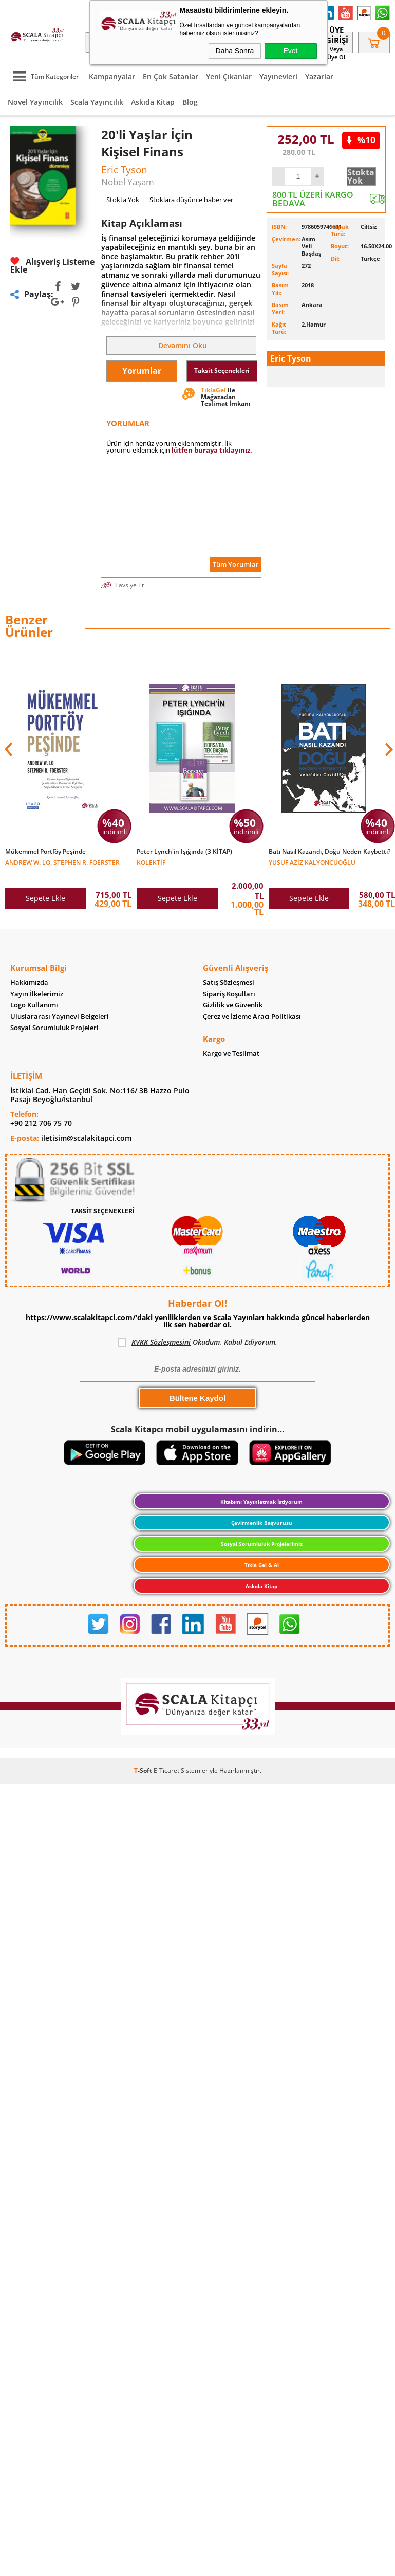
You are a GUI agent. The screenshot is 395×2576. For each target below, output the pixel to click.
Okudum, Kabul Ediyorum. (197, 1346)
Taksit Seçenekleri (222, 370)
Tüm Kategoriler (43, 76)
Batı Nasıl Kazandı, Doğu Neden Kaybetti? (329, 852)
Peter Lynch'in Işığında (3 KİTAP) (184, 852)
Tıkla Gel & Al (261, 1568)
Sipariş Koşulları (229, 995)
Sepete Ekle (45, 898)
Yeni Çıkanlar (229, 76)
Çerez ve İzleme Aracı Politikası (252, 1018)
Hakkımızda (29, 984)
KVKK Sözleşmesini (161, 1346)
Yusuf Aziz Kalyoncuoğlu (312, 862)
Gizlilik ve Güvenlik (232, 1006)
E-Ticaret (166, 1774)
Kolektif (151, 862)
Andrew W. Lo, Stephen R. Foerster (62, 862)
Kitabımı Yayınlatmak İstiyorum (261, 1505)
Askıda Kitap (153, 102)
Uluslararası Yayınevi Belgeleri (59, 1018)
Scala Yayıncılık (96, 102)
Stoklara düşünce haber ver (191, 199)
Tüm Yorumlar (236, 564)
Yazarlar (319, 76)
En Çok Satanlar (170, 76)
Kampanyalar (112, 76)
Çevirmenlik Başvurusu (261, 1526)
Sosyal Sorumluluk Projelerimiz (262, 1547)
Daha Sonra (235, 51)
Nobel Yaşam (127, 181)
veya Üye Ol (336, 53)
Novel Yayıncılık (35, 102)
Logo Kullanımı (34, 1006)
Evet (290, 51)
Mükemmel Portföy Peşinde (45, 852)
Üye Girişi (336, 35)
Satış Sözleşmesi (228, 984)
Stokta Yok (360, 176)
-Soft (144, 1774)
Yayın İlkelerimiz (36, 995)
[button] (388, 749)
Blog (190, 102)
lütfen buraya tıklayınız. (212, 450)
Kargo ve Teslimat (231, 1056)
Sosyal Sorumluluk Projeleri (54, 1029)
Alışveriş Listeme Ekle (52, 265)
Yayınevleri (278, 76)
